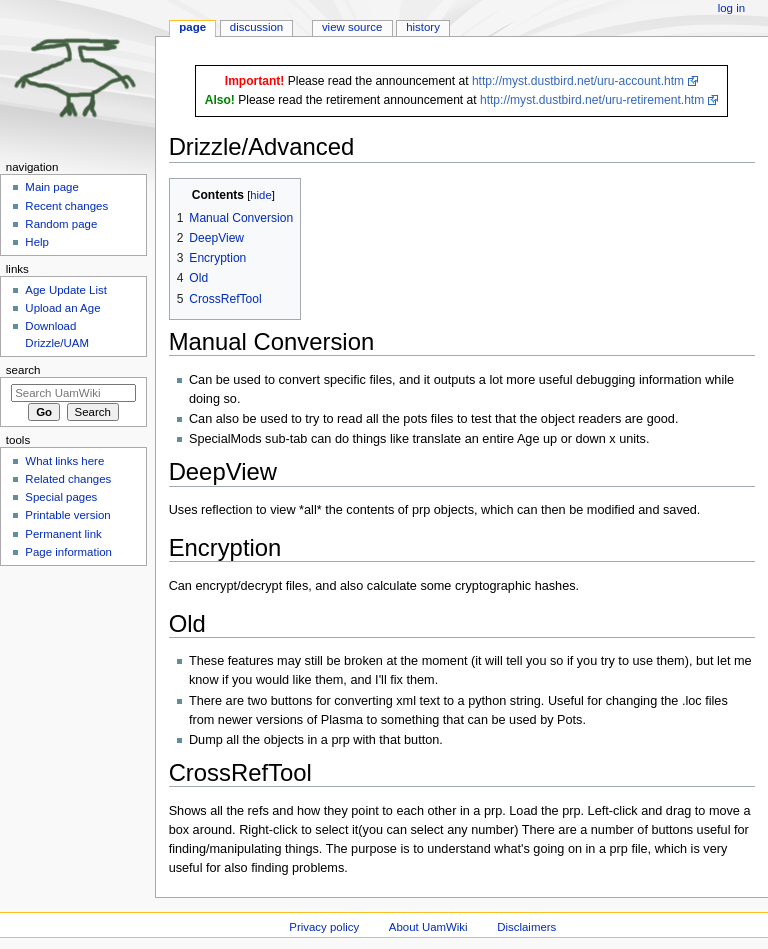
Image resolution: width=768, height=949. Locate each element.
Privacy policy (324, 927)
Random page (61, 224)
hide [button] (260, 195)
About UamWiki (428, 927)
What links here (64, 461)
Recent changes (66, 206)
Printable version (67, 515)
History (423, 27)
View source (352, 27)
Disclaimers (526, 927)
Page (192, 27)
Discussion (256, 27)
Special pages (61, 497)
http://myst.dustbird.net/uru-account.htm (578, 81)
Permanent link (63, 534)
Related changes (68, 479)
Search (23, 370)
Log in (731, 8)
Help (37, 242)
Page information (68, 552)
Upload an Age (62, 308)
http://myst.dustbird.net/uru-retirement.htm (592, 100)
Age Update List (66, 290)
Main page (52, 187)
